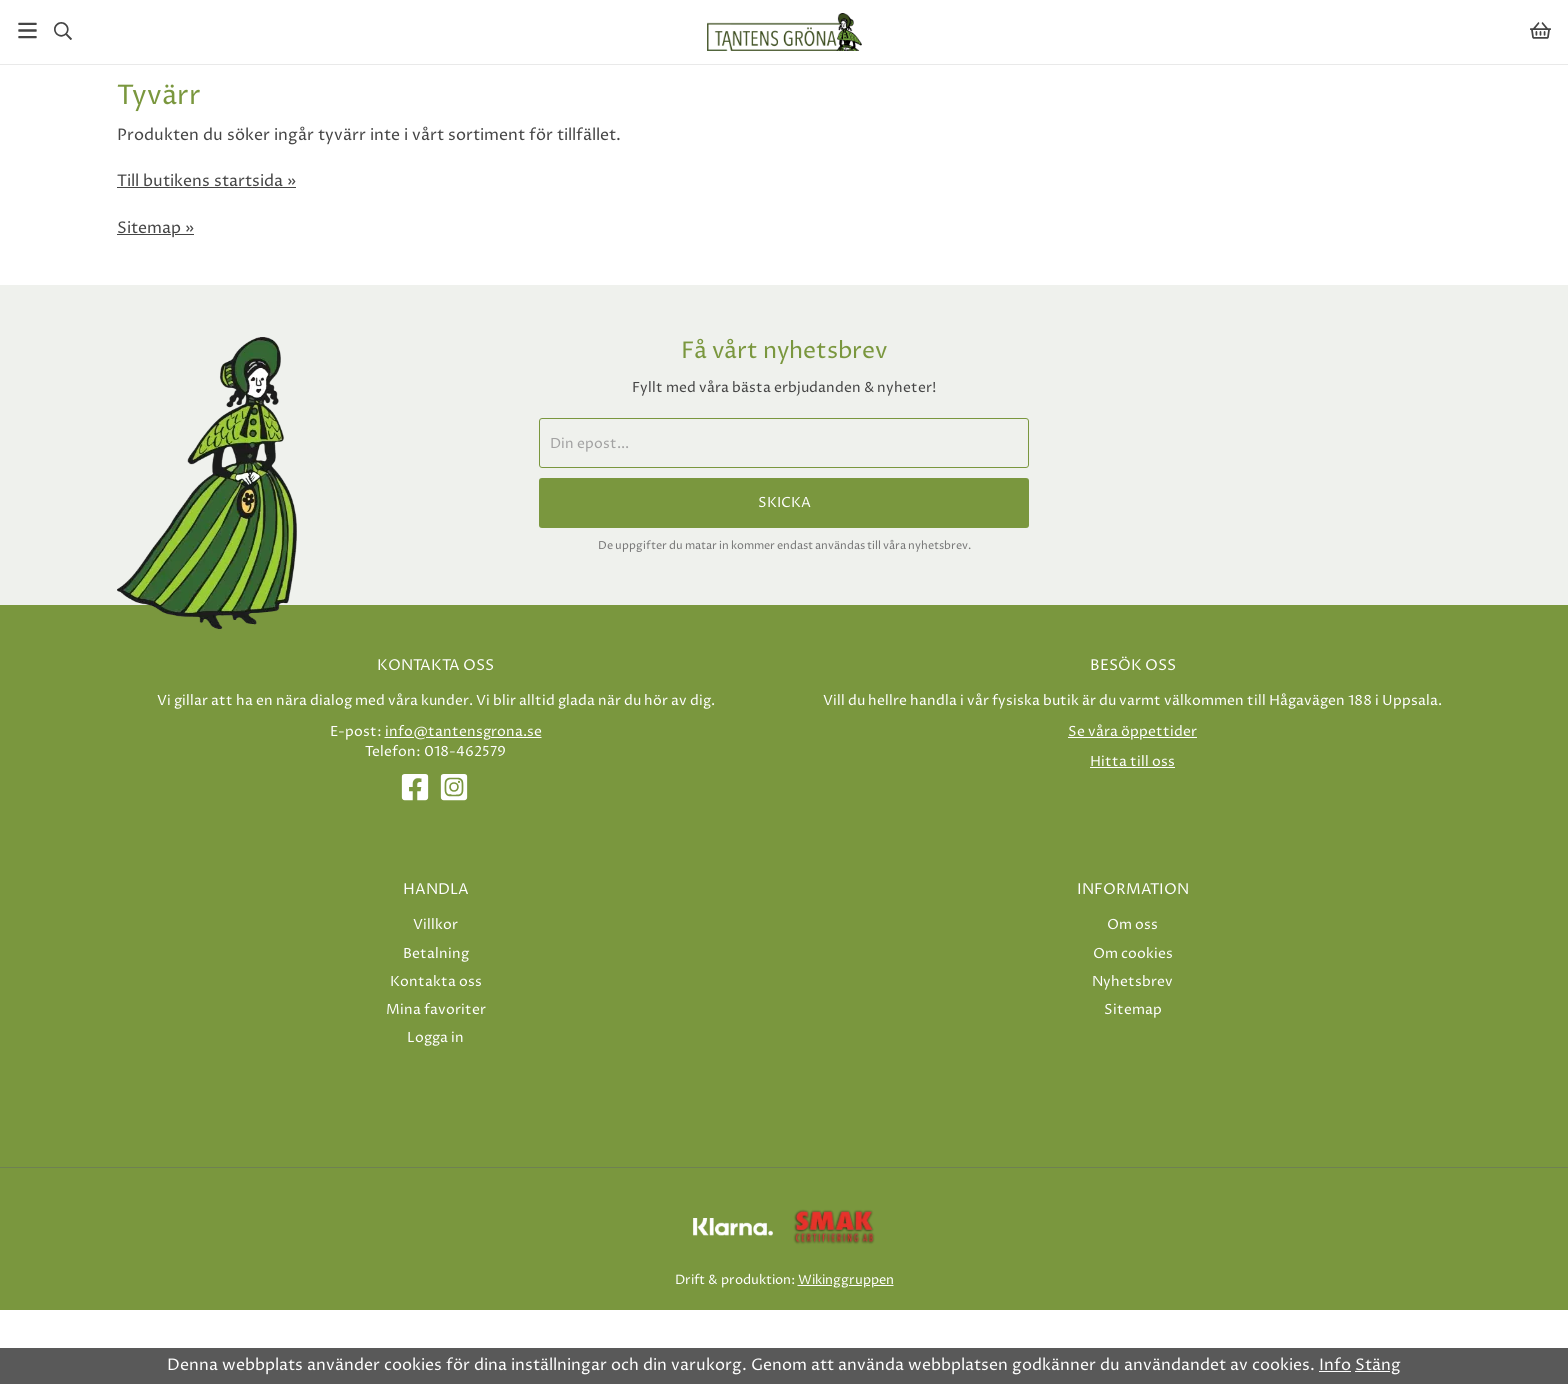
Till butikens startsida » (206, 181)
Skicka (784, 503)
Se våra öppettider (1132, 731)
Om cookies (1133, 953)
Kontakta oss (436, 981)
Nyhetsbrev (1132, 981)
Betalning (436, 953)
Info (1335, 1365)
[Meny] (27, 30)
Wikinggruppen (846, 1280)
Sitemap (1133, 1009)
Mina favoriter (436, 1009)
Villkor (435, 924)
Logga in (435, 1037)
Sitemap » (155, 228)
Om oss (1132, 924)
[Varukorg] (1540, 30)
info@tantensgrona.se (463, 731)
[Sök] (62, 31)
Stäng (1378, 1365)
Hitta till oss (1132, 761)
